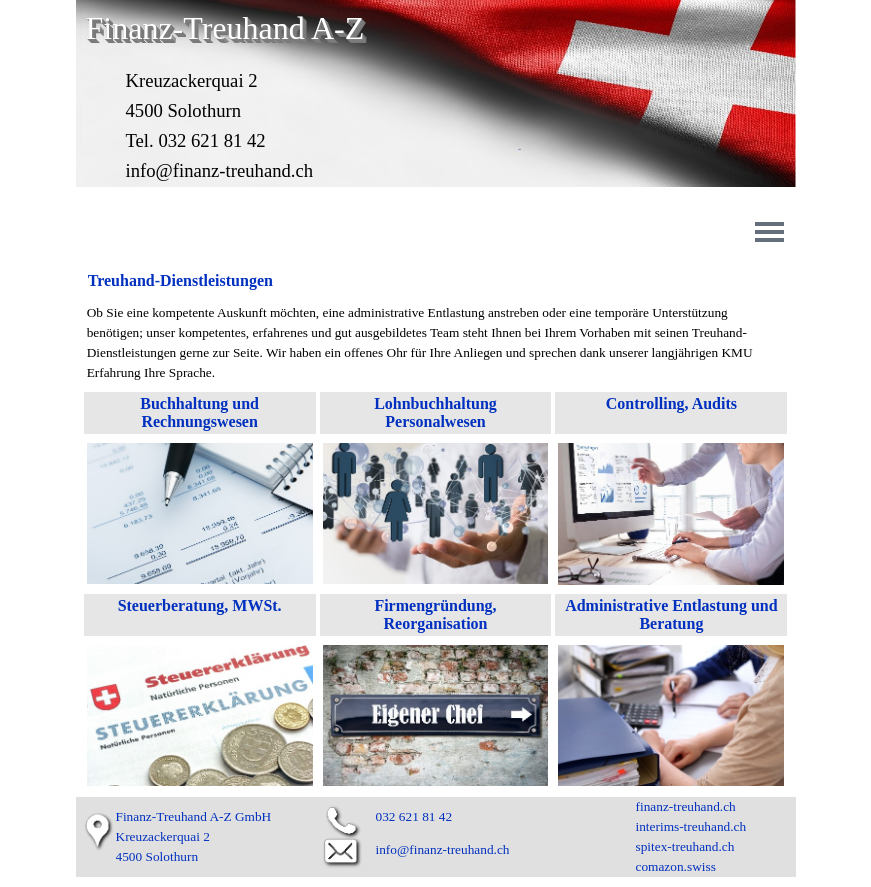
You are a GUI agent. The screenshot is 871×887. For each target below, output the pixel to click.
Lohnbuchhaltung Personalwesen (437, 412)
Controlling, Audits (671, 403)
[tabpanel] (436, 343)
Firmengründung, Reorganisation (437, 614)
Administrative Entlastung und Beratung (673, 614)
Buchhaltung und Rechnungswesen (201, 412)
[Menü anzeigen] (770, 232)
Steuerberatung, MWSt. (200, 605)
